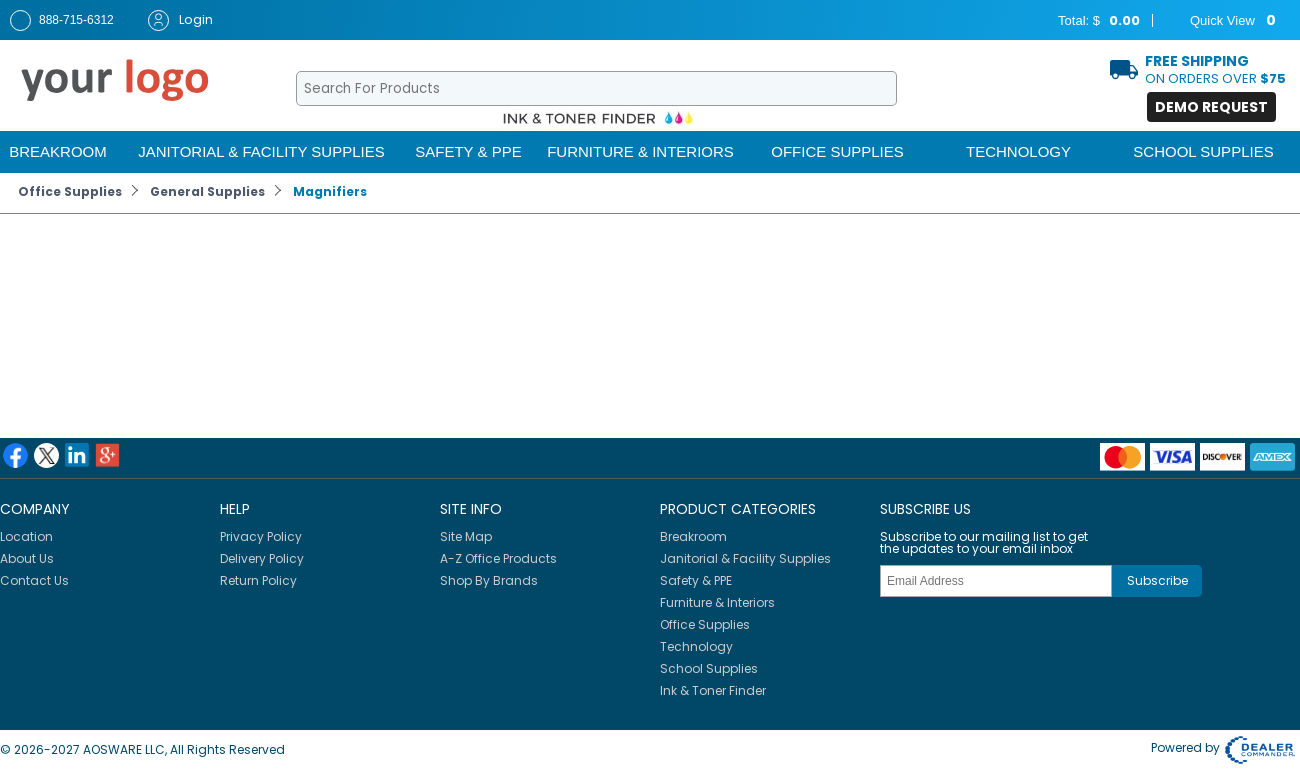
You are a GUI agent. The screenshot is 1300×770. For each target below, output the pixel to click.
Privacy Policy (261, 536)
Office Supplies (837, 151)
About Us (27, 558)
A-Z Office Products (498, 558)
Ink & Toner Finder (713, 690)
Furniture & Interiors (640, 151)
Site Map (466, 536)
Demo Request (1211, 107)
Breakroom (58, 151)
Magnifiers (330, 191)
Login (180, 20)
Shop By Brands (489, 580)
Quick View (1220, 21)
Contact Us (34, 580)
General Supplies (207, 191)
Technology (1018, 151)
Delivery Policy (262, 558)
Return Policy (258, 580)
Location (26, 536)
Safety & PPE (468, 151)
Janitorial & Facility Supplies (261, 151)
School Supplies (1203, 151)
